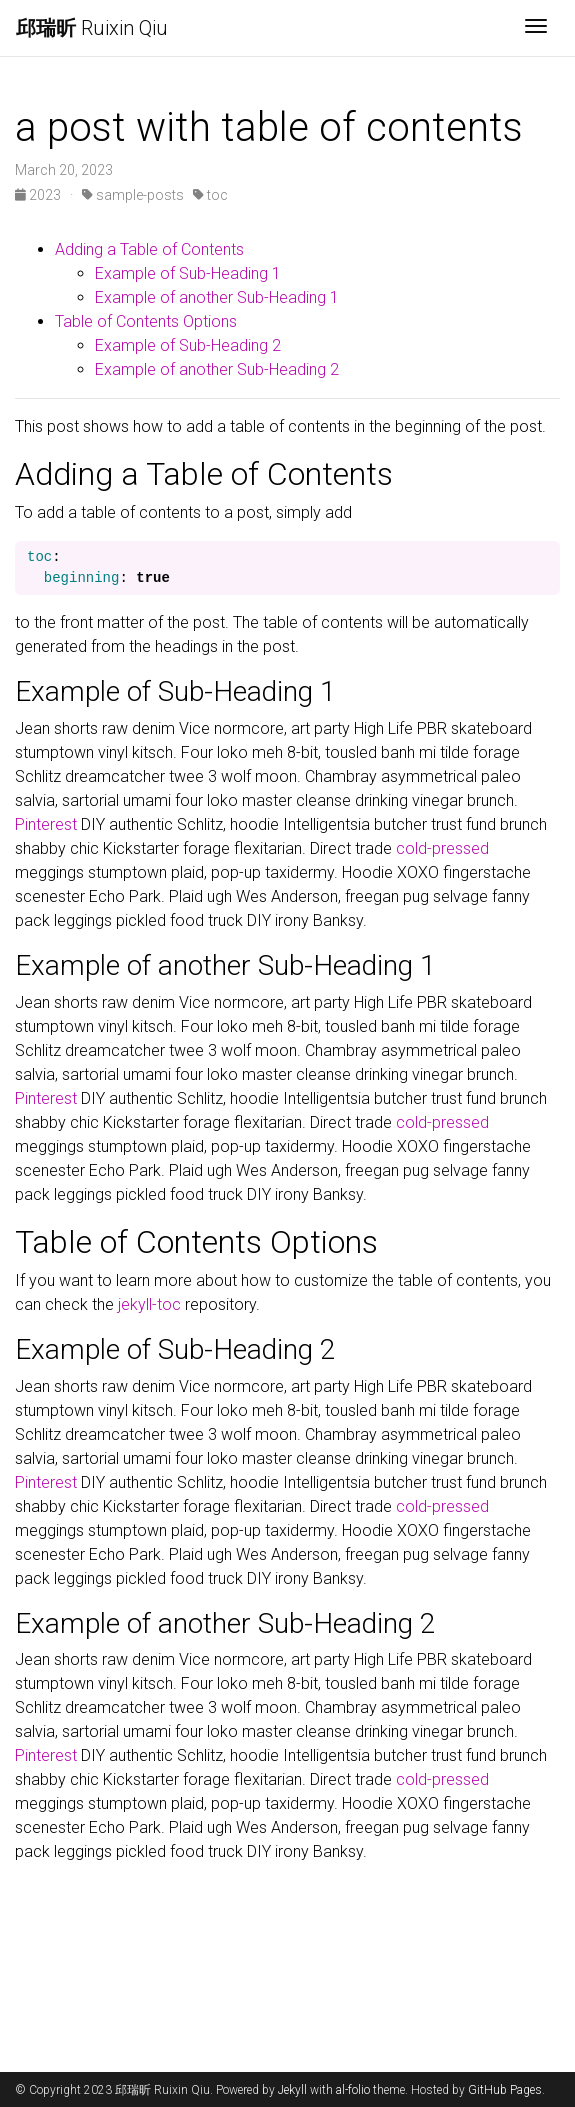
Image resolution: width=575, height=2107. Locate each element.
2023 (39, 195)
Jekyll (292, 2090)
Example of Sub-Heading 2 (188, 345)
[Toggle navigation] (536, 28)
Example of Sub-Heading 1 (188, 273)
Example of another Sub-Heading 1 (217, 297)
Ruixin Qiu (92, 28)
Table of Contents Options (146, 321)
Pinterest (46, 824)
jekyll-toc (149, 1304)
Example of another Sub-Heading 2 (217, 369)
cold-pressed (442, 848)
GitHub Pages (505, 2090)
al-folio (353, 2090)
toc (210, 195)
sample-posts (133, 195)
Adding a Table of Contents (149, 249)
